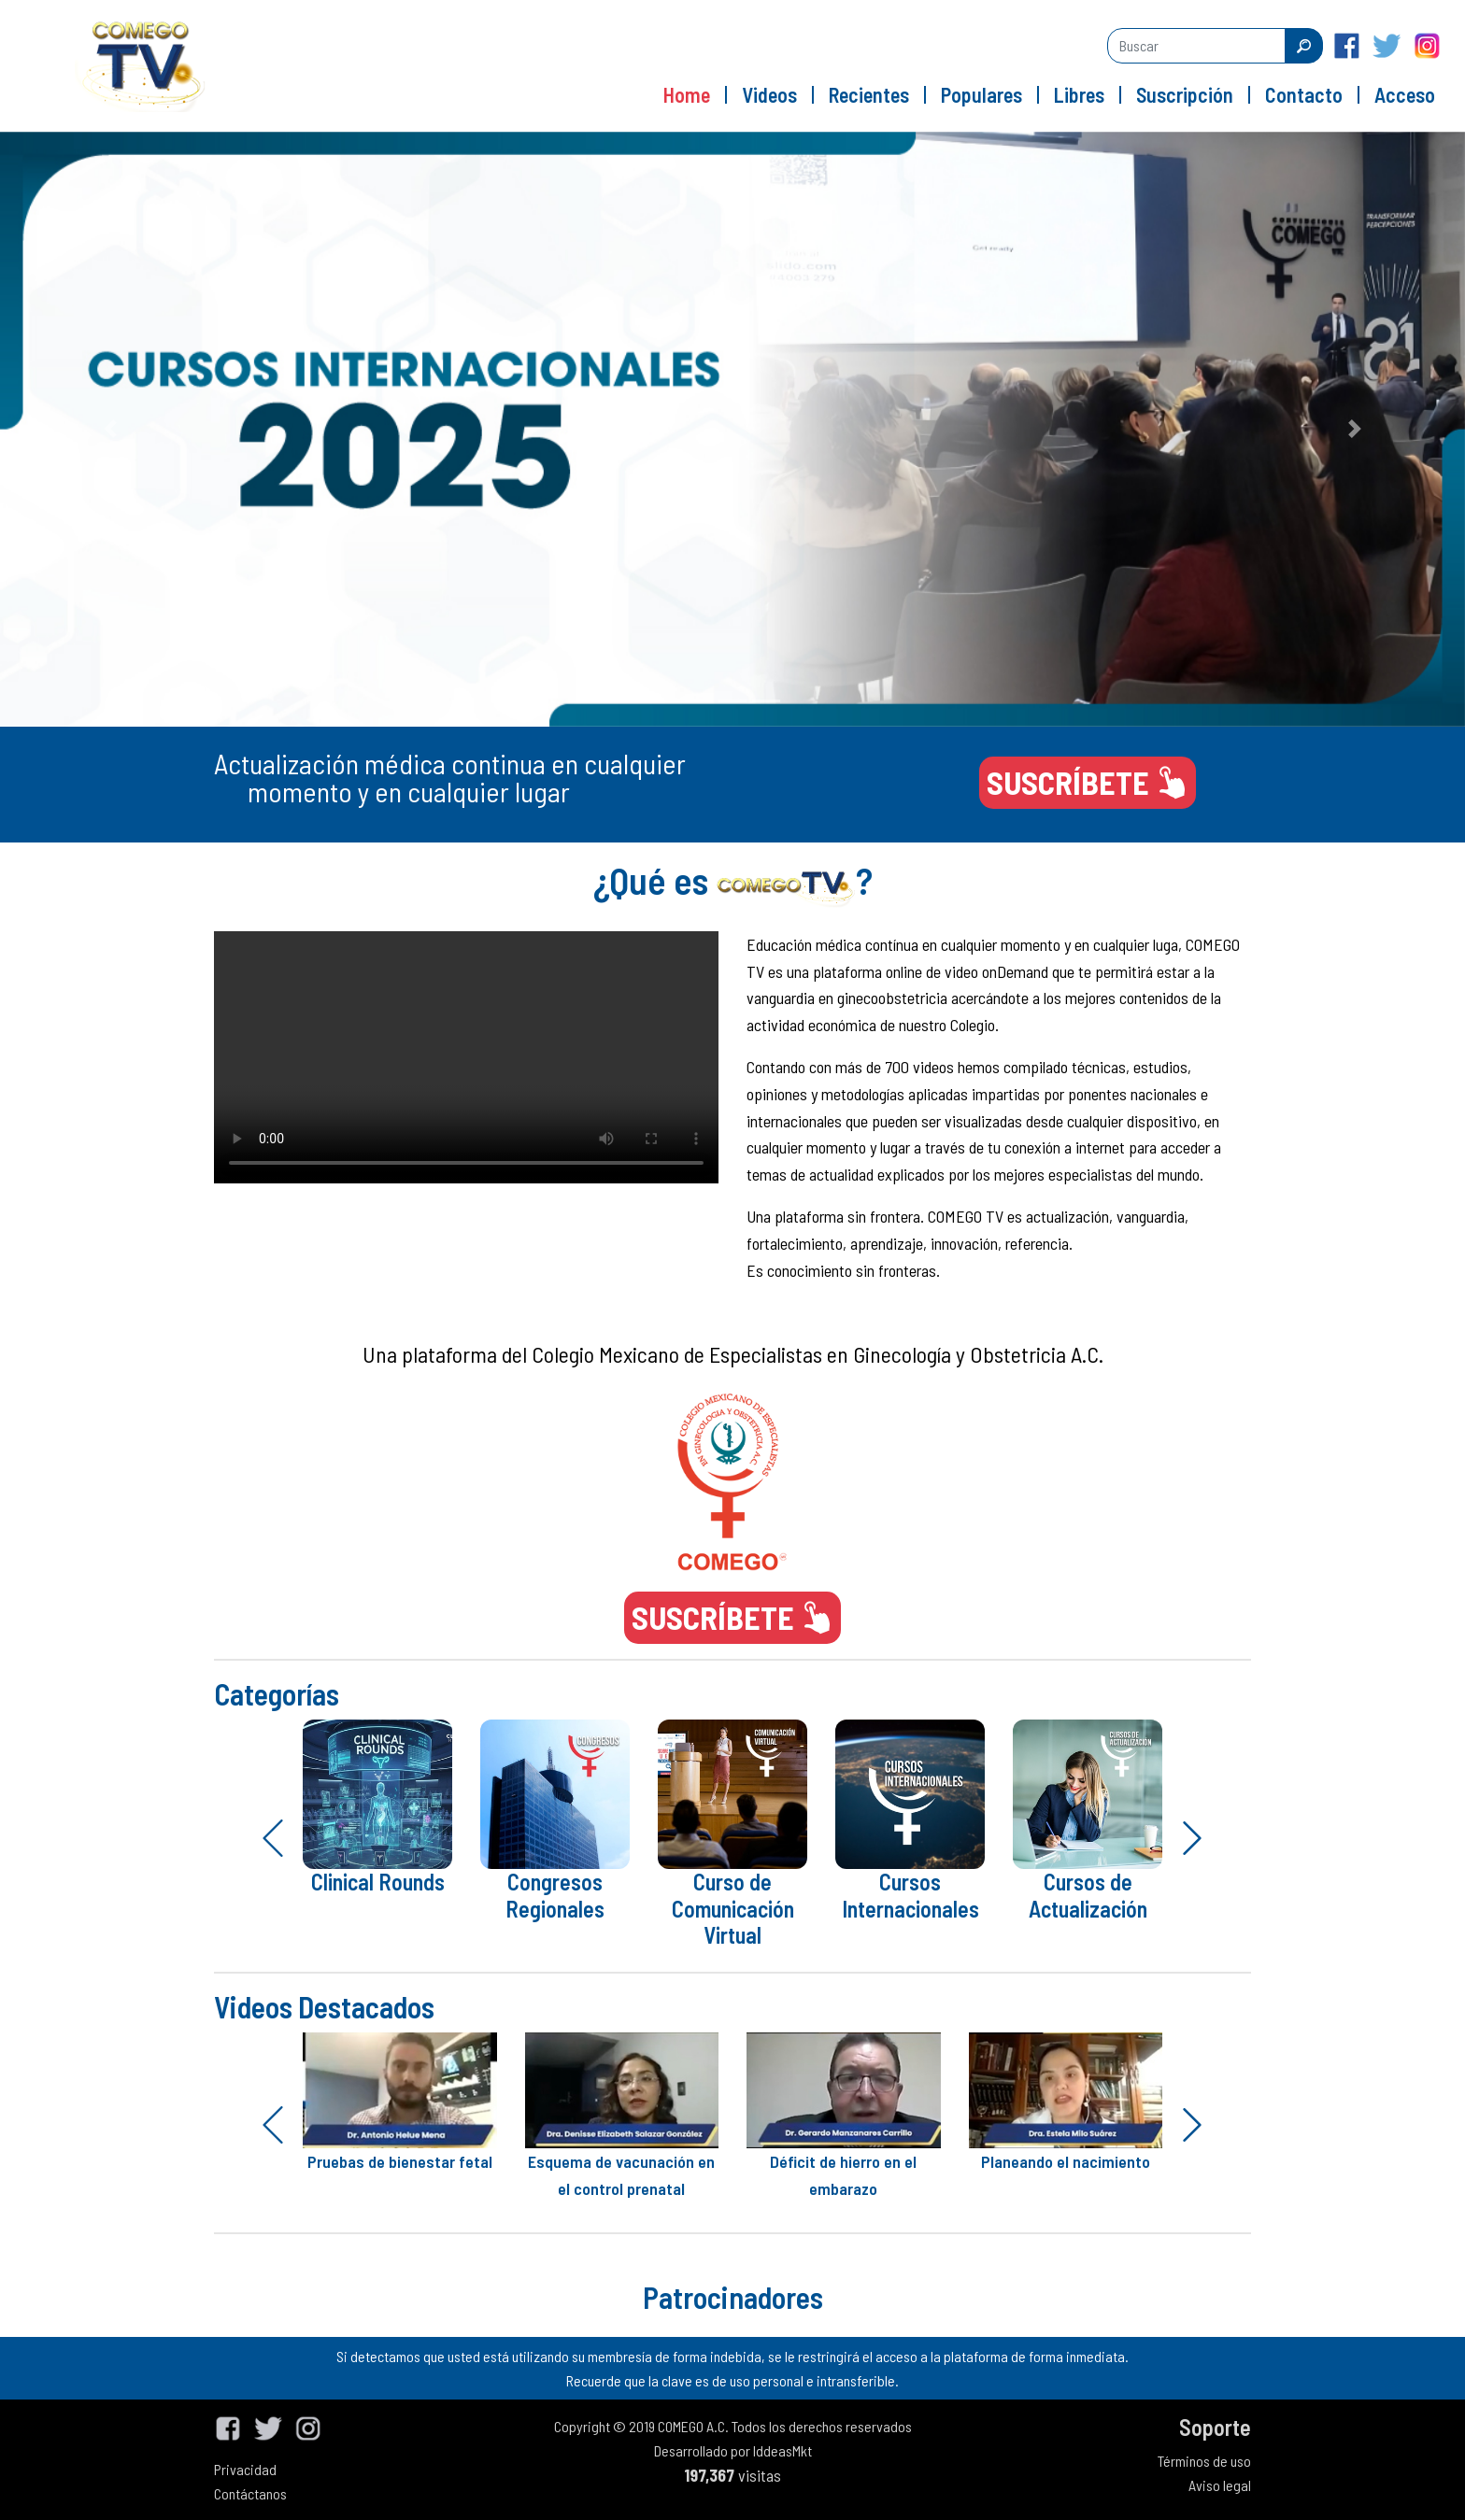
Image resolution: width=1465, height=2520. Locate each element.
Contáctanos (250, 2493)
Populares (981, 94)
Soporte (1215, 2427)
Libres (1079, 94)
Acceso (1404, 94)
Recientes (869, 94)
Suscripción (1184, 94)
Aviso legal (1219, 2485)
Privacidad (245, 2469)
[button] (110, 429)
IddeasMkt (782, 2450)
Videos (769, 94)
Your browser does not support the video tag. (466, 1057)
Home (686, 94)
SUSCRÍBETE (1087, 782)
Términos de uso (1204, 2461)
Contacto (1304, 94)
